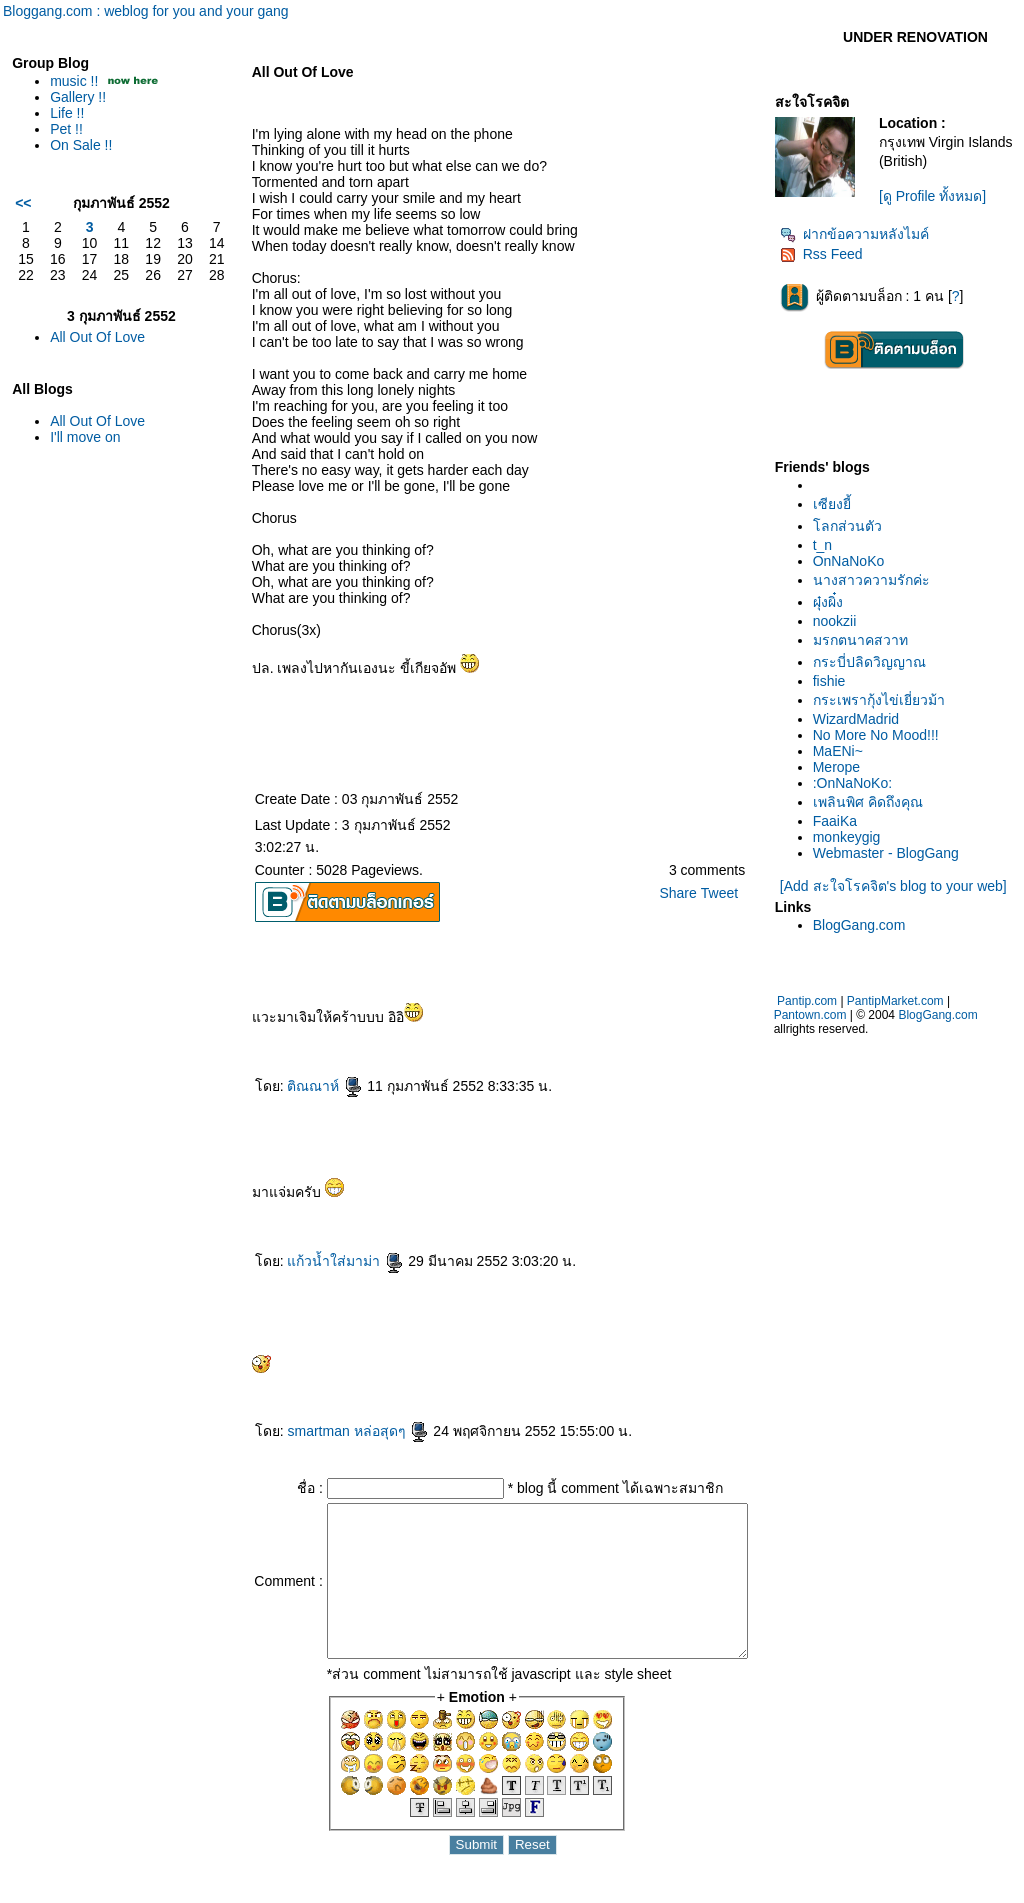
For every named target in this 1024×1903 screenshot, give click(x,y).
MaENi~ (844, 751)
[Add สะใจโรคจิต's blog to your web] (896, 886)
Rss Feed (827, 254)
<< (23, 203)
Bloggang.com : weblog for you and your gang (146, 11)
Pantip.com (813, 1001)
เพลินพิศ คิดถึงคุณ (874, 802)
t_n (828, 545)
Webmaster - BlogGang (892, 853)
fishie (835, 681)
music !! (74, 81)
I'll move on (85, 437)
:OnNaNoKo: (858, 783)
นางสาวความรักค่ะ (877, 580)
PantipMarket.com (901, 1001)
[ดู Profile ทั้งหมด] (936, 196)
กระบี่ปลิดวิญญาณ (875, 662)
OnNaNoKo (855, 561)
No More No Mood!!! (882, 735)
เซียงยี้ (838, 504)
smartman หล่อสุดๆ (327, 1431)
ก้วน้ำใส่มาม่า (314, 1261)
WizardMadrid (862, 719)
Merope (842, 767)
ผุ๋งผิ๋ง (834, 602)
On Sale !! (81, 145)
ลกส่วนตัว (853, 526)
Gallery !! (78, 97)
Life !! (67, 113)
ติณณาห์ (294, 1086)
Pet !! (66, 129)
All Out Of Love (97, 337)
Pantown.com (816, 1015)
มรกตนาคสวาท (866, 640)
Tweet (724, 893)
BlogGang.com (865, 925)
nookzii (841, 621)
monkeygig (853, 837)
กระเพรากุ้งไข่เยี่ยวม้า (885, 700)
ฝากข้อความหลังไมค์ (860, 234)
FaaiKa (841, 821)
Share (683, 893)
